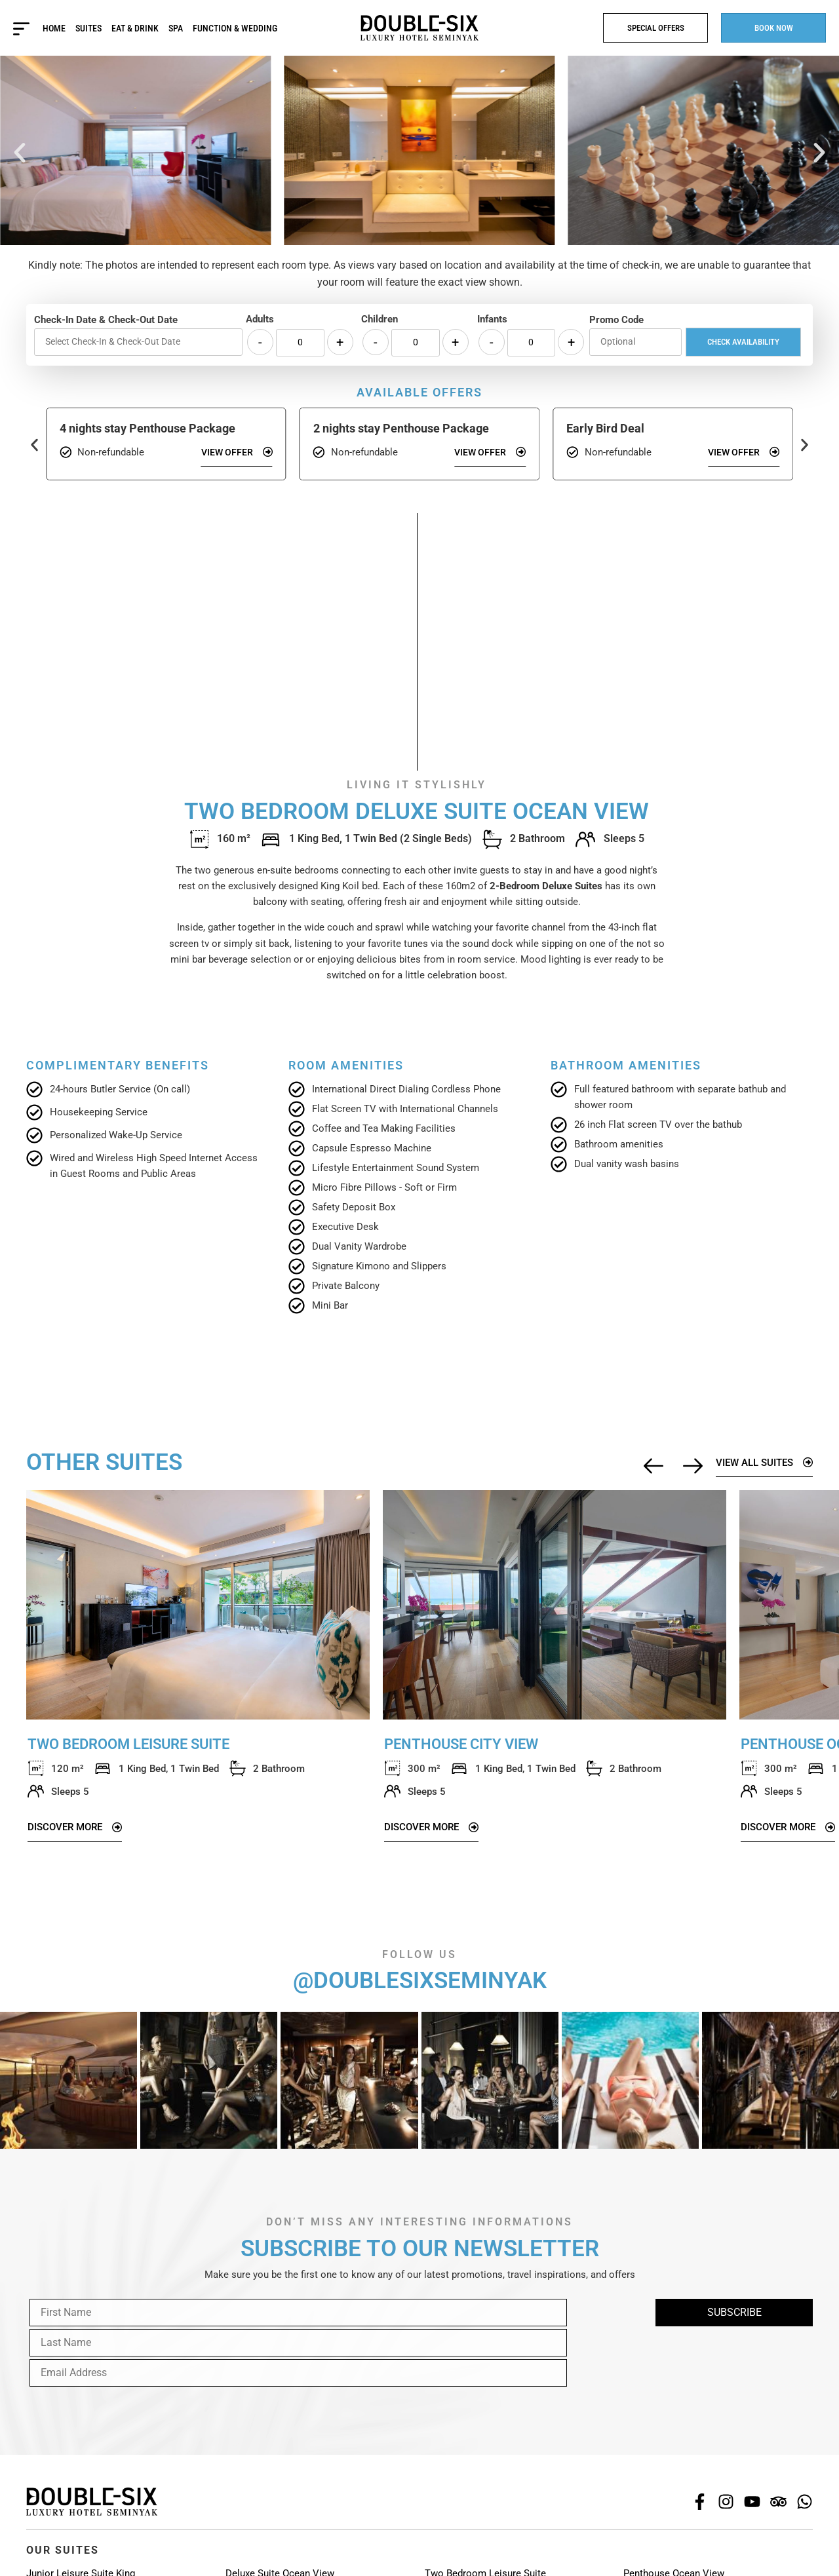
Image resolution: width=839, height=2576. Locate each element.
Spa (176, 28)
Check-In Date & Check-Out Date (106, 320)
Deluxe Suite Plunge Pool (280, 2561)
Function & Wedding (235, 28)
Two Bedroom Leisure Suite (485, 2544)
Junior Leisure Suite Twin (81, 2561)
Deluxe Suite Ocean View (279, 2544)
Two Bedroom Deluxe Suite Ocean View (511, 2561)
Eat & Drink (135, 28)
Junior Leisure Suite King (80, 2544)
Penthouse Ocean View (673, 2544)
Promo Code (616, 320)
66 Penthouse (653, 2561)
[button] (20, 153)
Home (54, 28)
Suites (89, 28)
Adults (260, 319)
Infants (492, 319)
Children (379, 319)
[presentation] (125, 2351)
